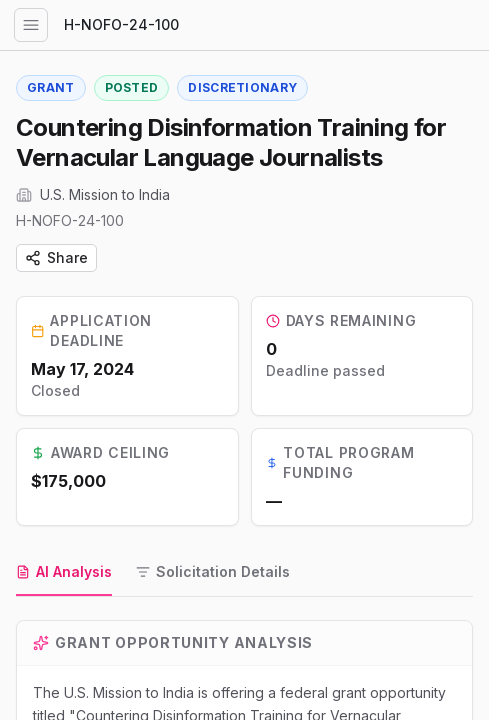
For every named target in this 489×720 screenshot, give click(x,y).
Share (56, 257)
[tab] (64, 573)
